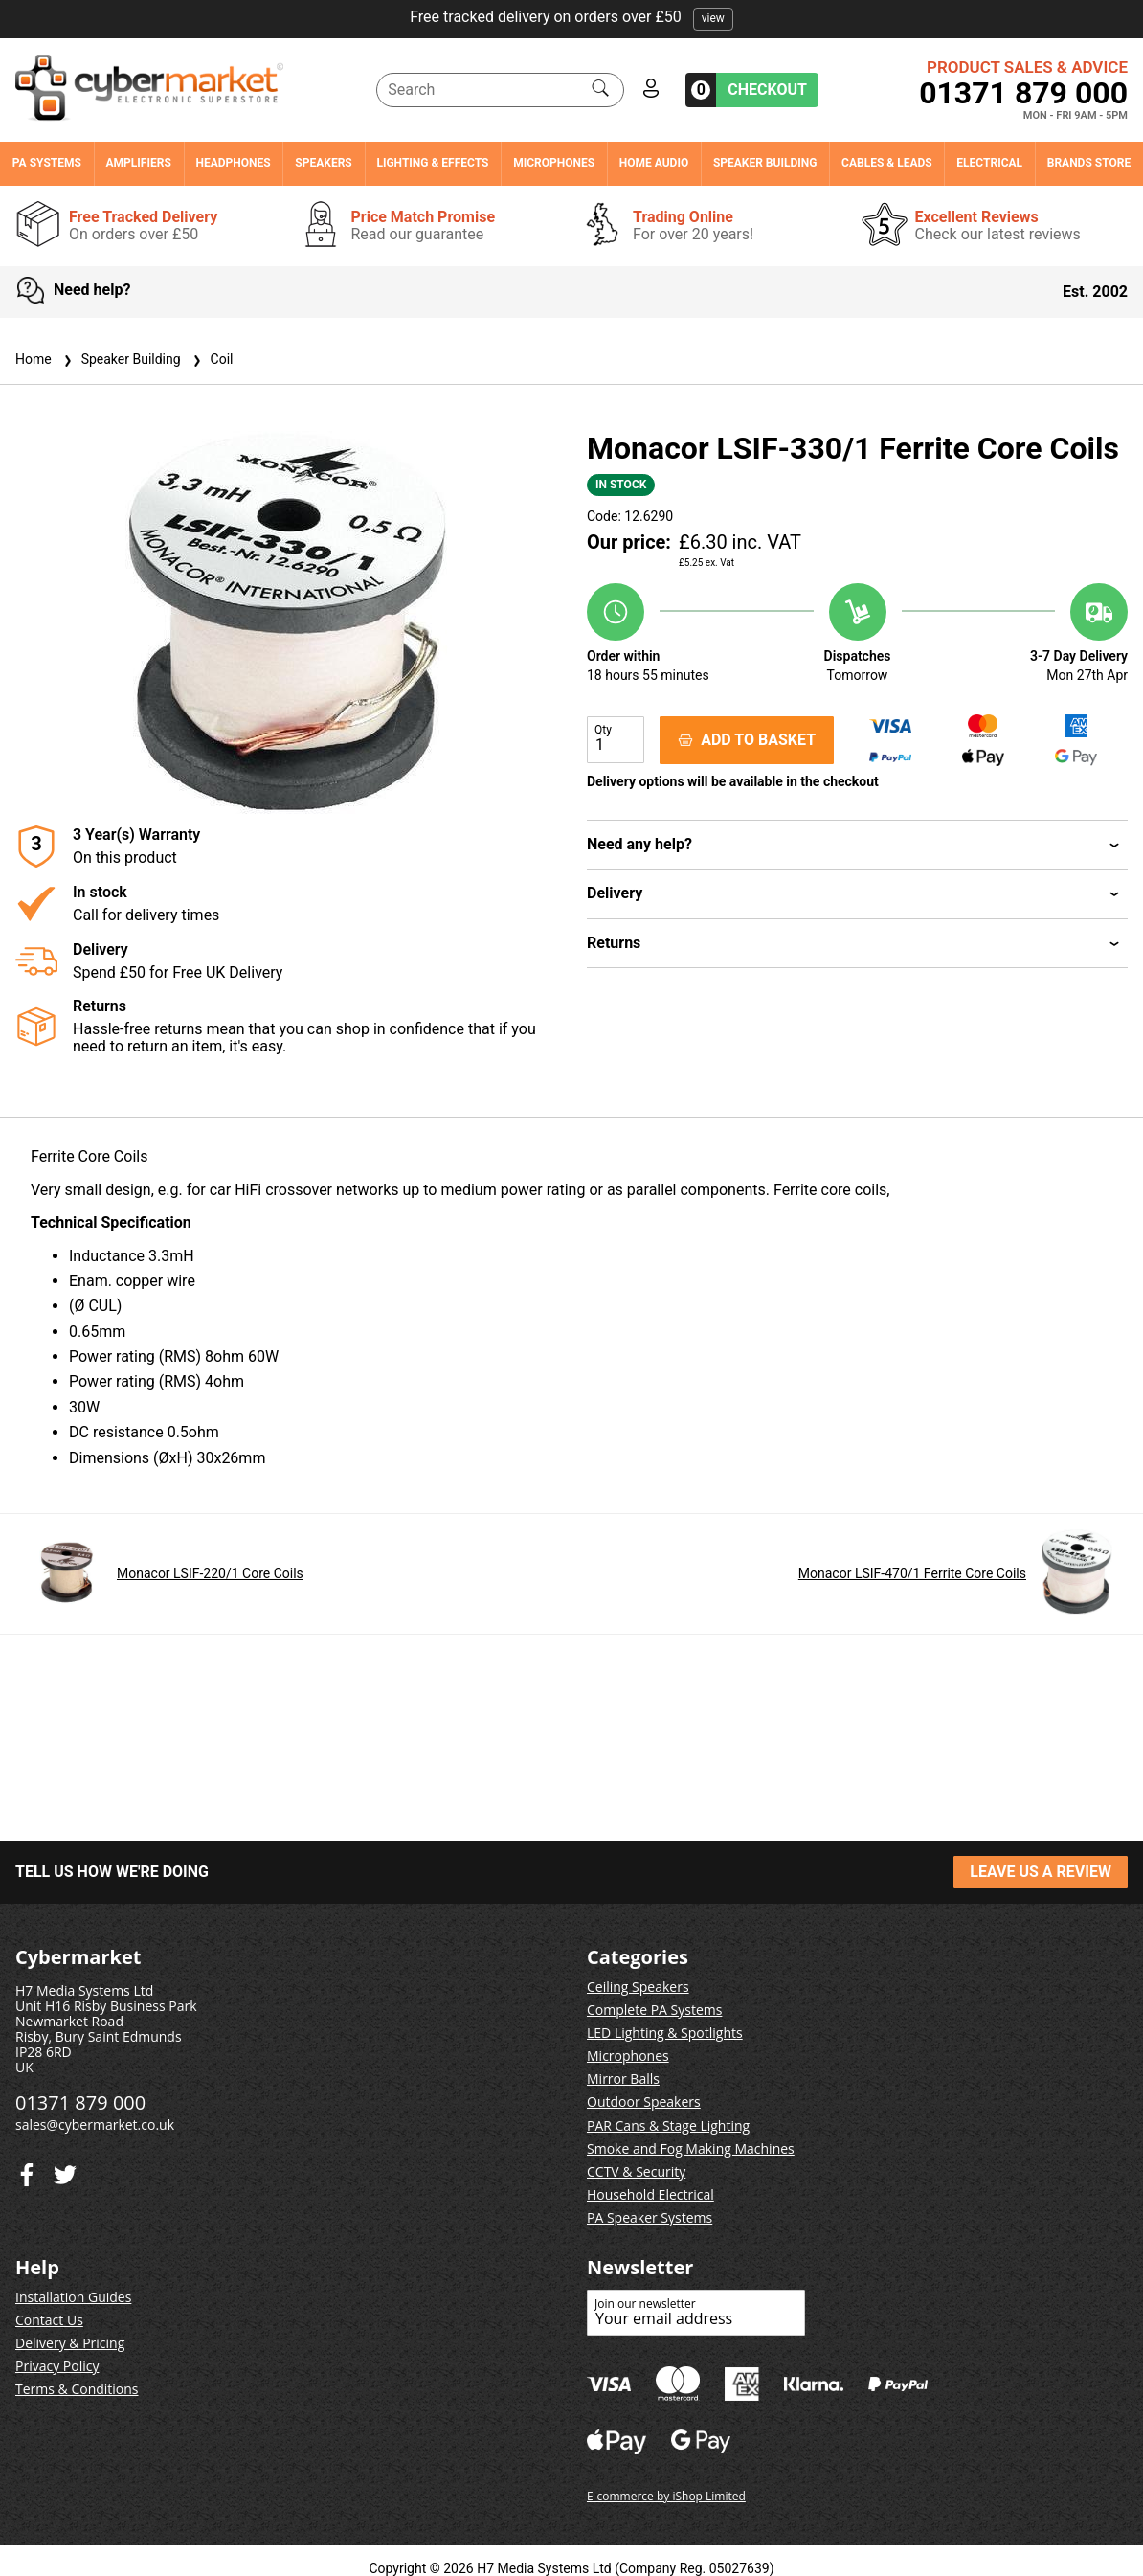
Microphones (553, 163)
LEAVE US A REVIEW (1040, 1872)
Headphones (232, 163)
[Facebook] (65, 2170)
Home (33, 359)
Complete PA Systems (654, 2009)
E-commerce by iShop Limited (666, 2496)
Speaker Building (765, 163)
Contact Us (49, 2320)
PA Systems (46, 163)
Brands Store (1089, 163)
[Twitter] (26, 2170)
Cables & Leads (886, 163)
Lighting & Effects (432, 163)
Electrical (989, 163)
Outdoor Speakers (644, 2101)
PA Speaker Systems (649, 2217)
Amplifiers (138, 163)
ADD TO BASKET (747, 740)
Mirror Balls (623, 2078)
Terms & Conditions (77, 2389)
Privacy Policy (57, 2366)
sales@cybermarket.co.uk (94, 2124)
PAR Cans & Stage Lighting (668, 2125)
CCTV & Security (636, 2171)
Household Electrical (650, 2194)
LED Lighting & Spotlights (665, 2032)
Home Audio (653, 163)
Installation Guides (73, 2297)
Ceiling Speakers (638, 1986)
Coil (211, 359)
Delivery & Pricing (69, 2343)
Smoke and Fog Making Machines (691, 2148)
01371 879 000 (1023, 93)
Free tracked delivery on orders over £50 (571, 17)
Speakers (323, 163)
